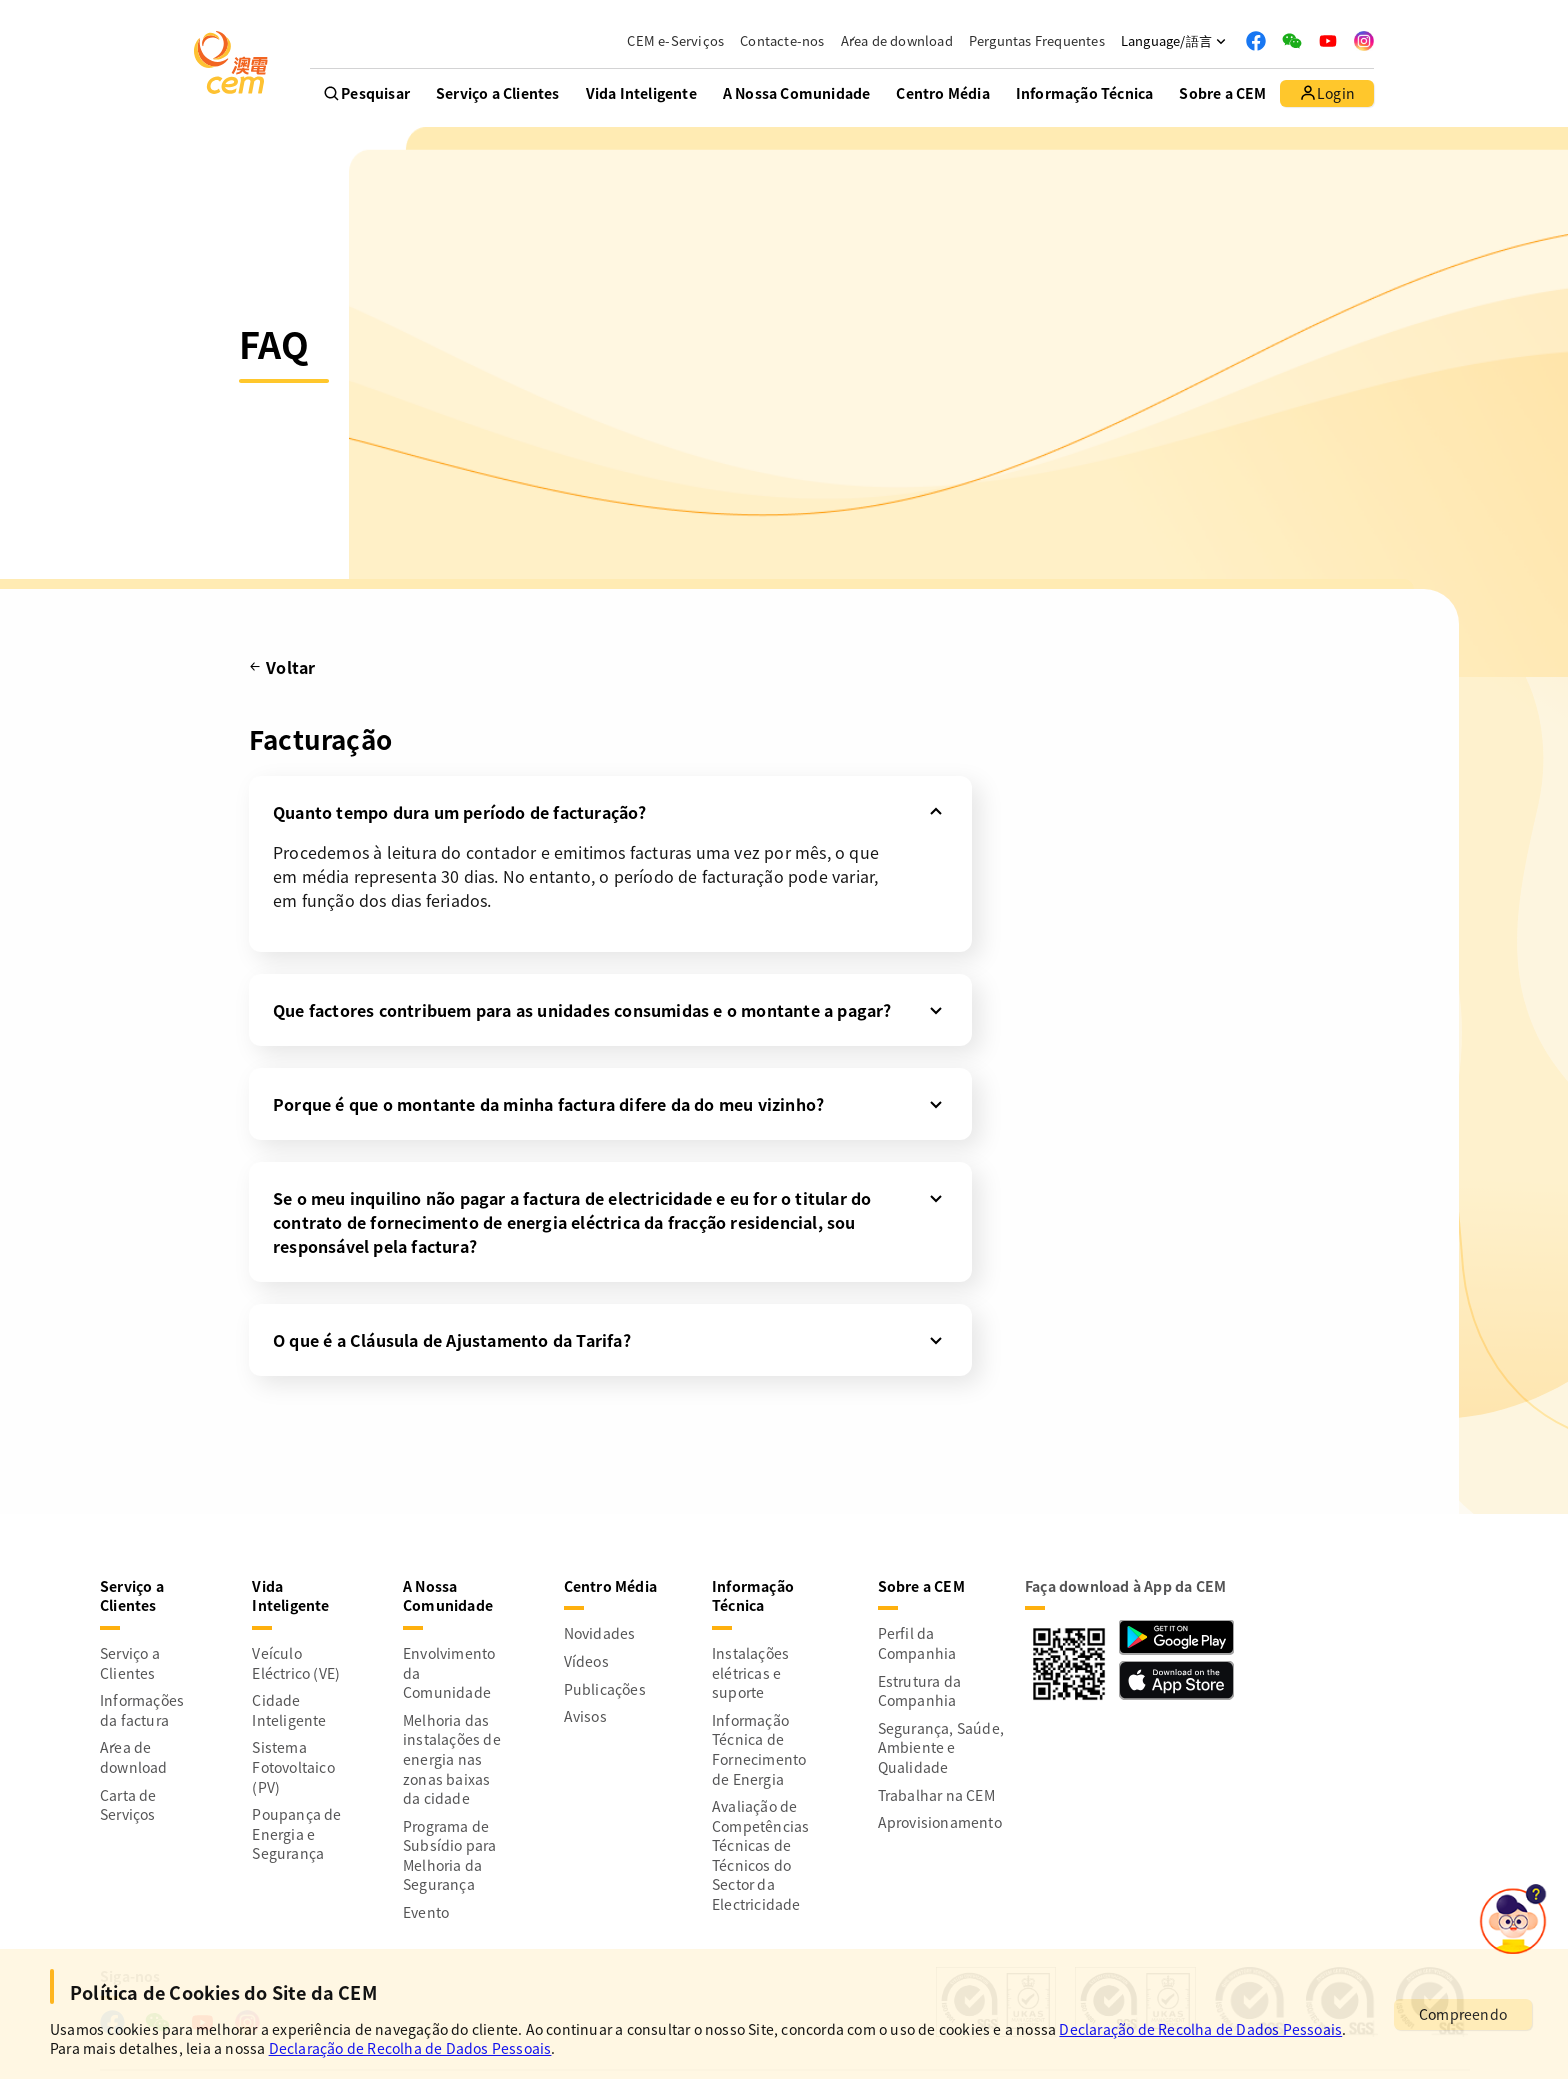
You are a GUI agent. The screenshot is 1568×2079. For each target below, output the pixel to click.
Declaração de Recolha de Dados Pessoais (1200, 2029)
